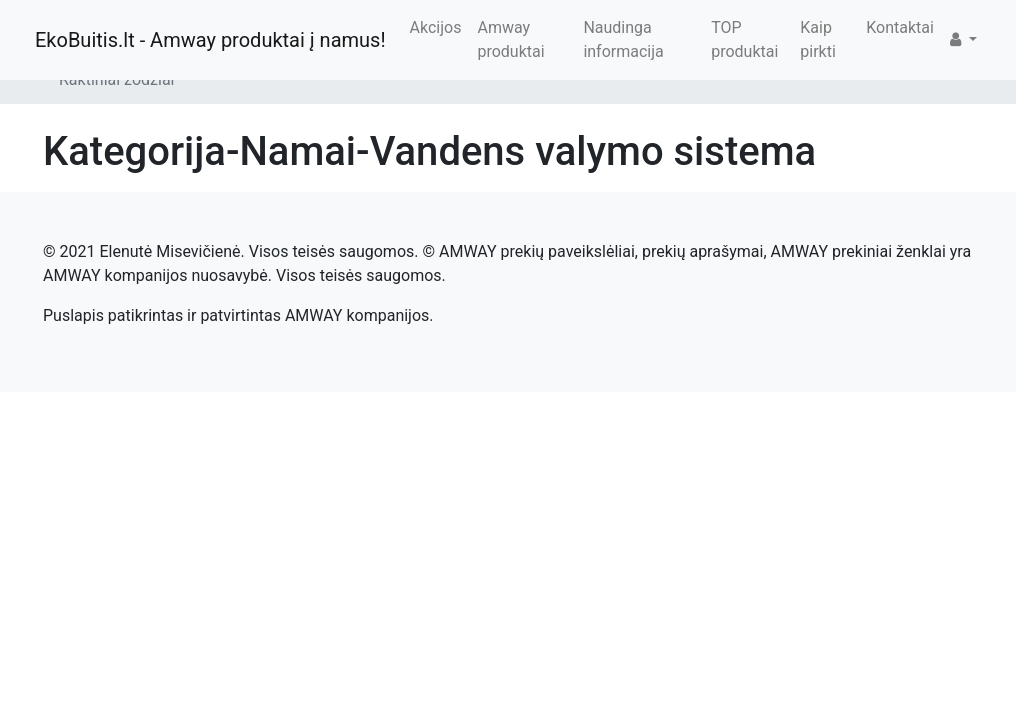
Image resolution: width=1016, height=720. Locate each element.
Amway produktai (510, 39)
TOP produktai (744, 39)
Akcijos (436, 27)
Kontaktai (900, 27)
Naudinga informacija (623, 39)
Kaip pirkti (818, 39)
